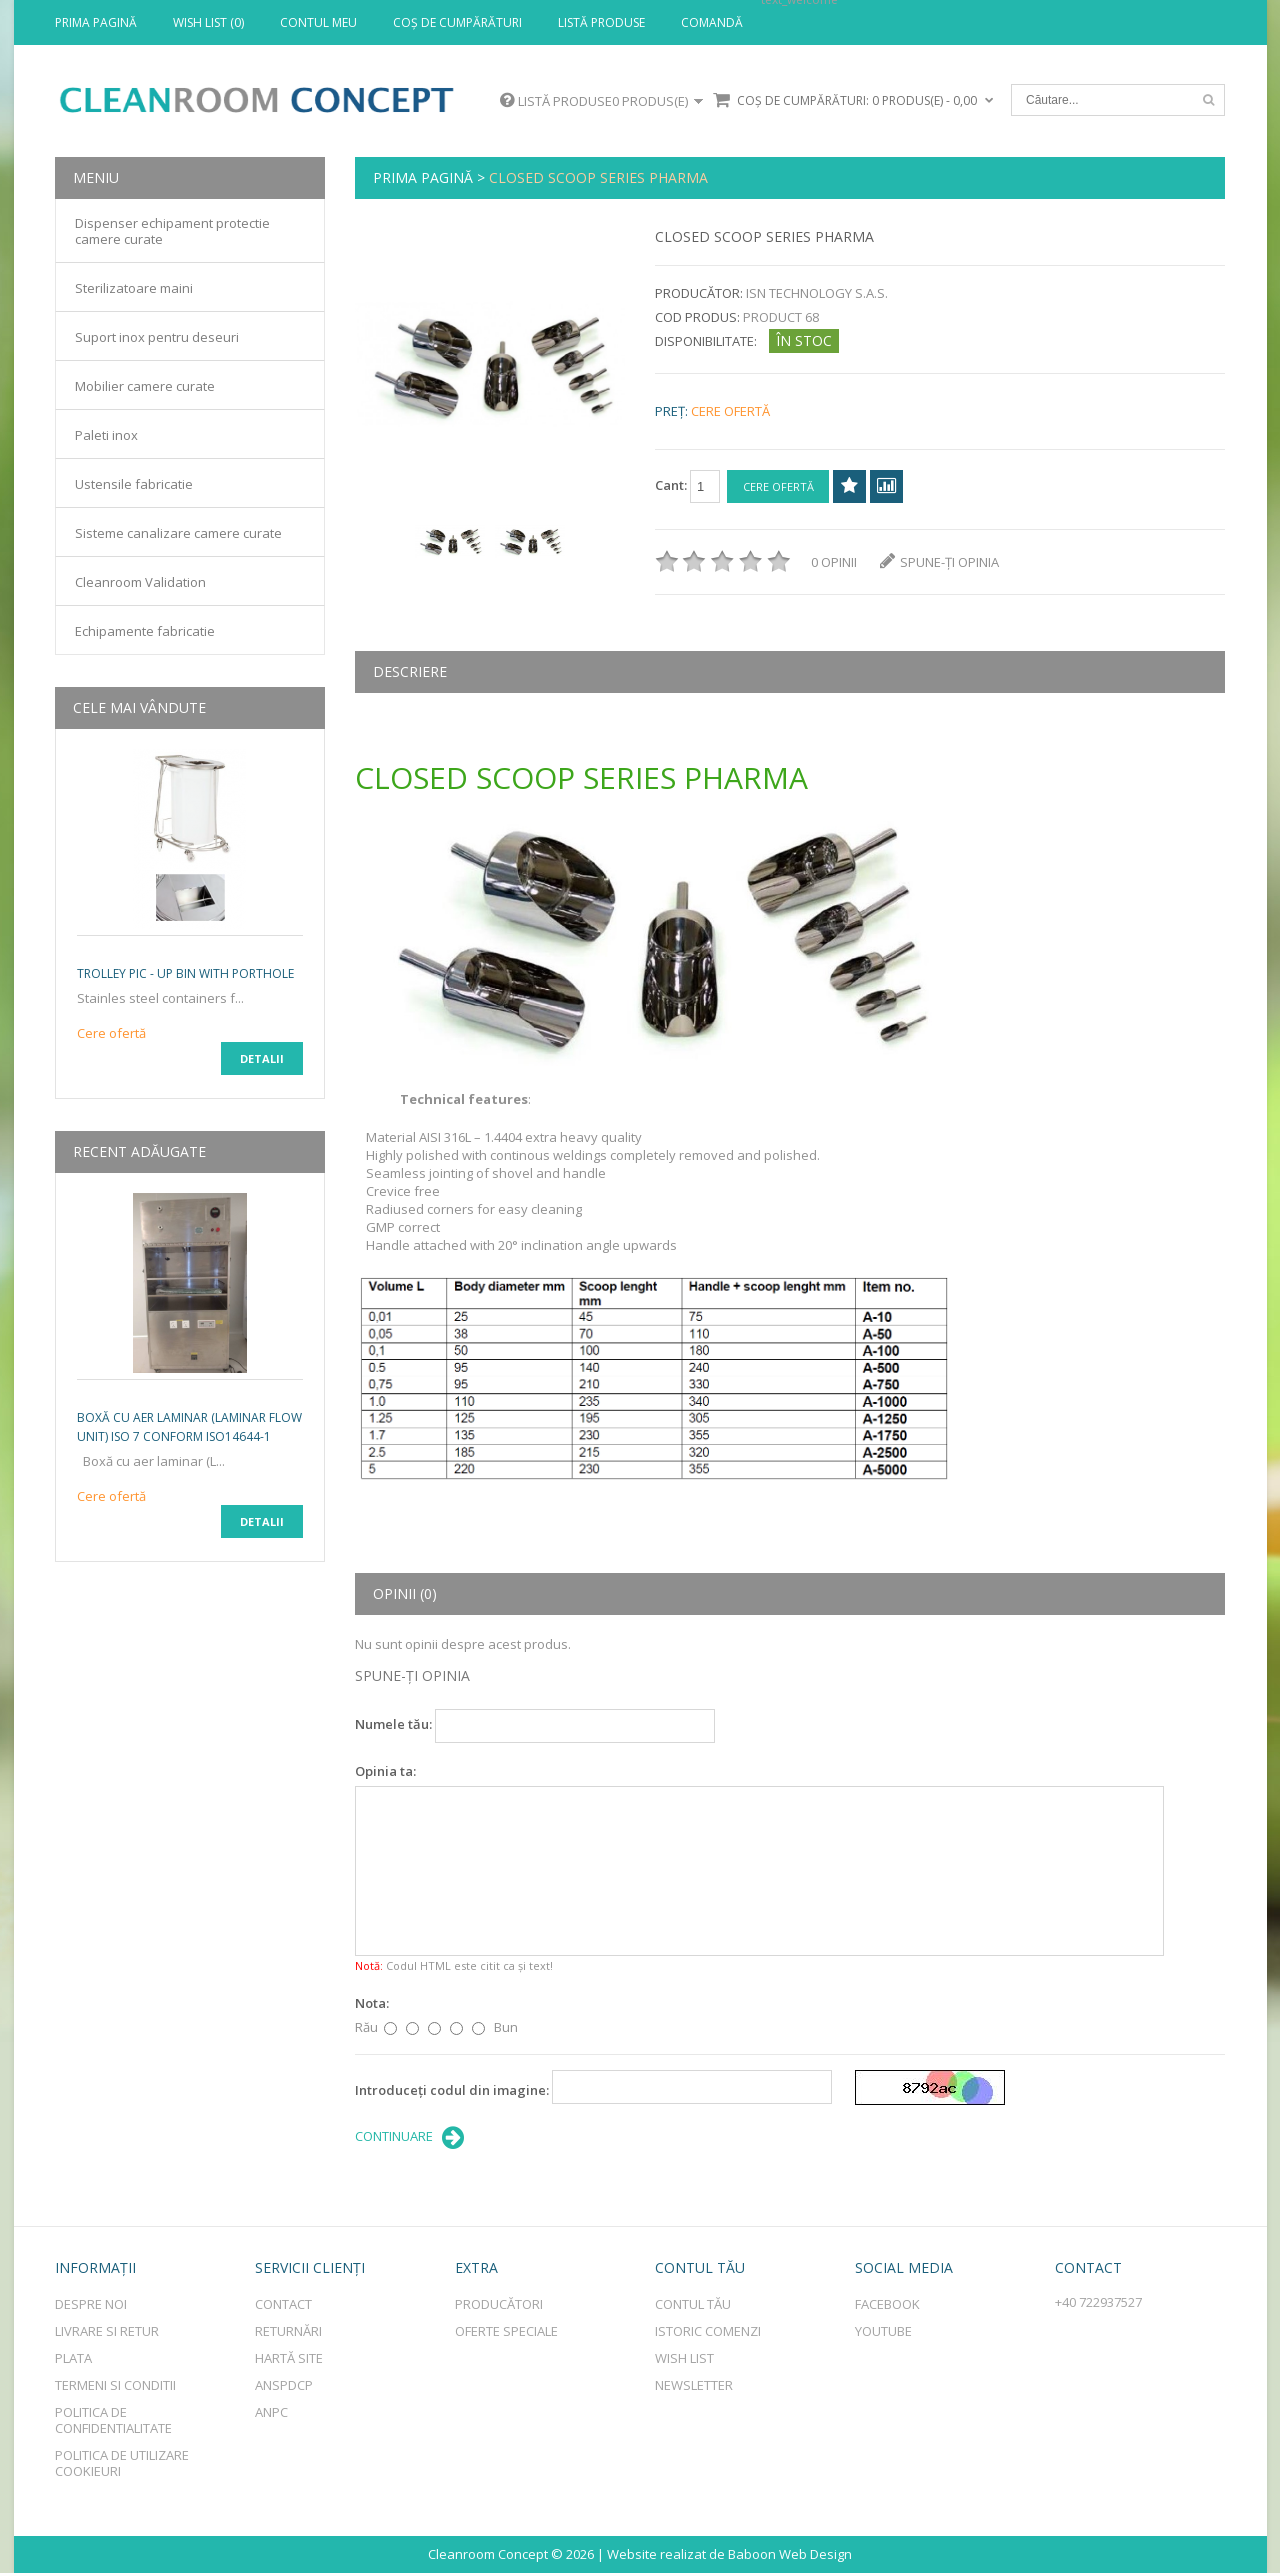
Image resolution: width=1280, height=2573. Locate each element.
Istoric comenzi (708, 2331)
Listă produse (601, 23)
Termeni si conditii (115, 2385)
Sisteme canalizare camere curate (178, 533)
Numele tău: (393, 1724)
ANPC (271, 2412)
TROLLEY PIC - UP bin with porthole (185, 973)
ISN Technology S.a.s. (817, 293)
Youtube (883, 2331)
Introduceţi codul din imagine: (452, 2090)
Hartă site (289, 2358)
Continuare (409, 2138)
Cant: (687, 486)
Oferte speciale (506, 2331)
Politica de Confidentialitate (113, 2420)
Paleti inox (106, 435)
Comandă (712, 23)
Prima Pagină (96, 23)
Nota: (372, 2003)
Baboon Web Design (790, 2554)
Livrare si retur (107, 2331)
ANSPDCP (284, 2385)
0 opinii (834, 562)
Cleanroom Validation (140, 582)
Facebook (887, 2304)
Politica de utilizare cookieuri (122, 2463)
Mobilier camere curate (145, 386)
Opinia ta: (385, 1771)
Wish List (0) (208, 23)
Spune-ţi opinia (939, 562)
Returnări (288, 2331)
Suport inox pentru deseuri (157, 337)
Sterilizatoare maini (134, 288)
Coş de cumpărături (457, 23)
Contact (283, 2304)
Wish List (684, 2358)
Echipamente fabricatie (145, 631)
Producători (499, 2304)
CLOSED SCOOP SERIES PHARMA (598, 177)
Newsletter (694, 2385)
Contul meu (318, 23)
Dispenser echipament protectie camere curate (172, 231)
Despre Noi (91, 2304)
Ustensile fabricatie (134, 484)
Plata (73, 2358)
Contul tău (693, 2304)
